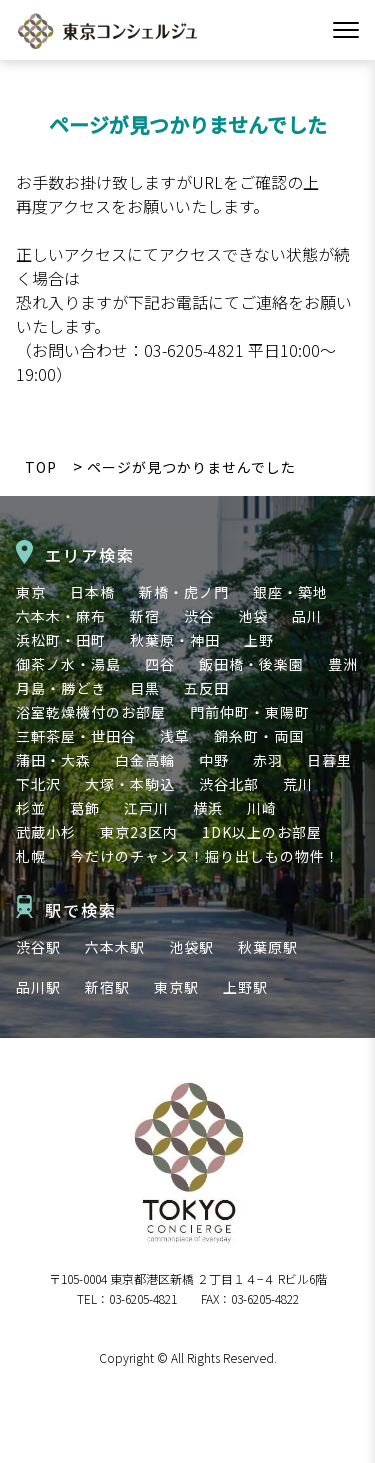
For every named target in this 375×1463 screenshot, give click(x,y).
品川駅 (38, 987)
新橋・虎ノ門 (184, 592)
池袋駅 (191, 947)
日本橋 (92, 592)
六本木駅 (115, 947)
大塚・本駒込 (130, 784)
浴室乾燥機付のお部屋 (91, 712)
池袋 (253, 616)
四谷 (160, 664)
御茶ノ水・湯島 (68, 664)
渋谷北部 (229, 784)
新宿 (145, 616)
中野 (214, 760)
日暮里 (329, 760)
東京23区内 (139, 832)
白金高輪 (145, 760)
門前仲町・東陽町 (250, 712)
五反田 (206, 688)
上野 (259, 640)
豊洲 (343, 664)
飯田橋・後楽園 (251, 664)
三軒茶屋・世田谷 (76, 736)
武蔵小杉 (46, 832)
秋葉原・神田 (175, 640)
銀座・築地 (290, 592)
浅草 (175, 736)
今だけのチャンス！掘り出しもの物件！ (205, 856)
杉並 (31, 808)
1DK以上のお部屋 (262, 832)
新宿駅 (107, 987)
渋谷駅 (38, 947)
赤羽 (268, 760)
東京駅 (176, 987)
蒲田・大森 (53, 760)
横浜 (208, 808)
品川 (307, 616)
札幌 (31, 856)
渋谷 (199, 616)
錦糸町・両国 (259, 736)
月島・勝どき (61, 688)
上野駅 (245, 987)
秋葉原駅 (268, 947)
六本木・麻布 (61, 616)
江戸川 (146, 808)
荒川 (298, 784)
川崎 (262, 808)
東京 (31, 592)
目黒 (145, 688)
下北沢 (38, 784)
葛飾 (85, 808)
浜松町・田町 (61, 640)
